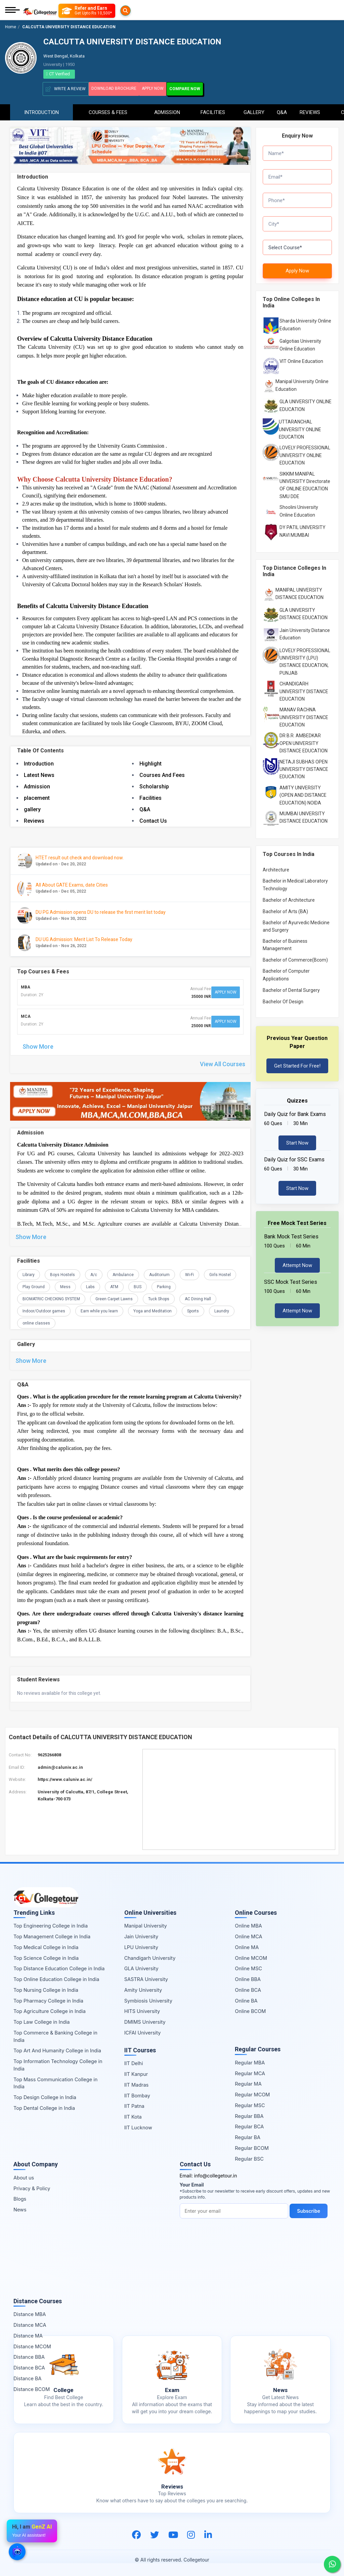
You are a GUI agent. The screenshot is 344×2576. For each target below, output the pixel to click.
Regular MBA (250, 2061)
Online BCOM (250, 2010)
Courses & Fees (108, 109)
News (20, 2209)
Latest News (39, 774)
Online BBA (248, 1978)
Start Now (297, 1139)
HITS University (142, 2010)
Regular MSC (250, 2104)
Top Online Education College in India (56, 1978)
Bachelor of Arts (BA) (285, 908)
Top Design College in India (44, 2096)
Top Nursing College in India (45, 1989)
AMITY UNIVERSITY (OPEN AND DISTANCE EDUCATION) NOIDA (303, 792)
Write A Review (66, 89)
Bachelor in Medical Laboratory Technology (295, 881)
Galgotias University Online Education (300, 341)
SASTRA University (146, 1978)
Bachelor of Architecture (289, 896)
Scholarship (154, 785)
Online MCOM (251, 1957)
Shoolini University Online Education (299, 507)
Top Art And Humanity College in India (57, 2050)
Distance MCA (29, 2324)
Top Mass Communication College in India (55, 2082)
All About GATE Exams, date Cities (72, 883)
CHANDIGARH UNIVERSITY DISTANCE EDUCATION (304, 688)
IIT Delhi (133, 2062)
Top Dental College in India (44, 2107)
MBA (25, 986)
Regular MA (248, 2083)
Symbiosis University (148, 2000)
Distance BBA (29, 2356)
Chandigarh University (150, 1957)
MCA (26, 1013)
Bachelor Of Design (283, 998)
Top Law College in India (41, 2021)
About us (23, 2176)
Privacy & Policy (31, 2187)
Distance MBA (29, 2313)
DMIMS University (145, 2021)
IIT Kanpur (136, 2073)
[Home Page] (40, 10)
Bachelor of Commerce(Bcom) (295, 956)
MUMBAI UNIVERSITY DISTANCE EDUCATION (304, 814)
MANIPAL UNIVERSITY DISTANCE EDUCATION (299, 590)
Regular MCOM (252, 2094)
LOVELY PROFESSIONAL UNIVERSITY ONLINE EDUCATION (305, 452)
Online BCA (248, 1989)
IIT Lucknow (138, 2126)
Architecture (276, 866)
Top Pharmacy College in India (48, 2000)
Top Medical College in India (45, 1946)
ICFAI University (142, 2032)
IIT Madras (136, 2084)
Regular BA (247, 2136)
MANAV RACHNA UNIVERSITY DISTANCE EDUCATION (304, 714)
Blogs (19, 2198)
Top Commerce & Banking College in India (55, 2035)
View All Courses (222, 1057)
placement (37, 797)
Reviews (310, 109)
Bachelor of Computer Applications (286, 971)
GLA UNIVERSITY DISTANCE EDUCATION (304, 610)
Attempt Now (297, 1262)
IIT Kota (133, 2116)
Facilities (213, 109)
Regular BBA (249, 2115)
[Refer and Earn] (100, 11)
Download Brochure (117, 88)
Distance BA (27, 2378)
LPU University (141, 1946)
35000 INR (197, 995)
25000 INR (197, 1021)
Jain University (141, 1936)
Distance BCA (29, 2367)
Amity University (143, 1989)
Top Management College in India (51, 1936)
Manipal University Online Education (302, 381)
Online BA (246, 2000)
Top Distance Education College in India (59, 1968)
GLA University (141, 1968)
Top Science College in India (46, 1957)
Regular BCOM (252, 2147)
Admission (167, 109)
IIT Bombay (137, 2094)
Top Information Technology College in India (57, 2064)
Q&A (282, 109)
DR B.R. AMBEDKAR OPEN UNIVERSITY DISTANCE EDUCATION (304, 740)
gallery (32, 808)
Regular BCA (249, 2126)
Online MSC (248, 1968)
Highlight (150, 762)
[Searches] (67, 10)
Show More (38, 1040)
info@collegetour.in (215, 2174)
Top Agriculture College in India (49, 2010)
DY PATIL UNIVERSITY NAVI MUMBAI (303, 527)
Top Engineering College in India (50, 1925)
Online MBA (248, 1925)
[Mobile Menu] (12, 10)
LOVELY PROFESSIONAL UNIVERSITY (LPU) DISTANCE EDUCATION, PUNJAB (305, 658)
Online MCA (248, 1936)
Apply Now (164, 88)
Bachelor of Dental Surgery (291, 987)
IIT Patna (134, 2105)
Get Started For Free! (297, 1062)
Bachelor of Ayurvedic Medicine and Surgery (296, 923)
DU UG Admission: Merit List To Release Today (84, 938)
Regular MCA (250, 2072)
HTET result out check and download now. (80, 856)
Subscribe (310, 2210)
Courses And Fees (162, 774)
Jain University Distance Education (305, 630)
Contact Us (153, 820)
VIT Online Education (301, 358)
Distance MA (28, 2335)
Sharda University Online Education (305, 321)
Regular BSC (249, 2158)
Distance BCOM (31, 2388)
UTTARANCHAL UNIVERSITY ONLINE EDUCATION (300, 426)
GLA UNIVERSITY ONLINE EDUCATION (306, 402)
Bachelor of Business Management (285, 941)
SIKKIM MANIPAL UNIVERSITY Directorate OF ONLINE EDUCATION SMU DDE (305, 482)
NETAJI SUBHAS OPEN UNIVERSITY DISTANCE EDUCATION (304, 766)
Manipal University (145, 1925)
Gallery (254, 109)
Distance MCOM (32, 2345)
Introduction (41, 109)
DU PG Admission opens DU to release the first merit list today (101, 910)
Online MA (247, 1946)
